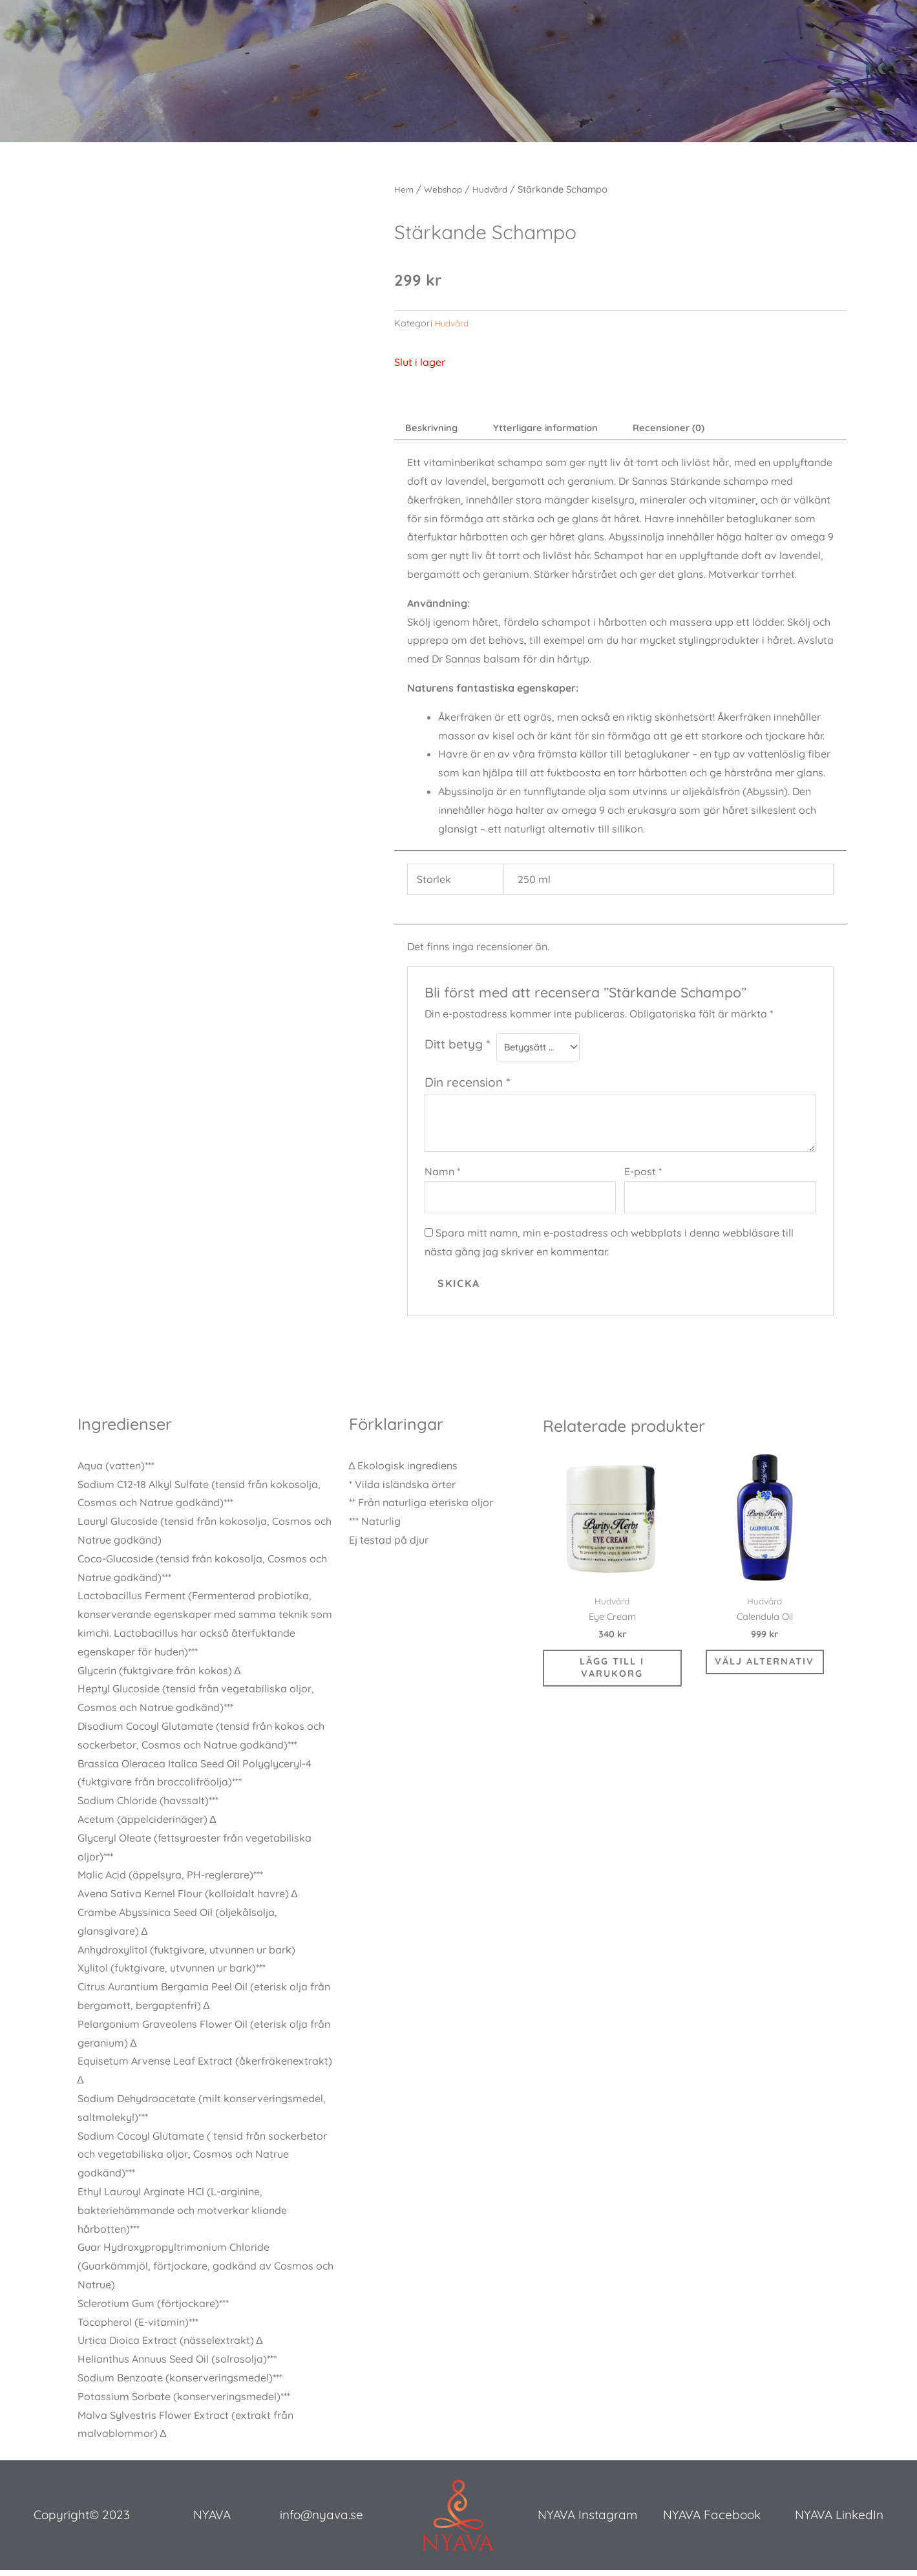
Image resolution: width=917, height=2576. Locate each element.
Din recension (467, 1086)
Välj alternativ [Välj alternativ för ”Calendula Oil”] (764, 1674)
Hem (404, 189)
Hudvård (496, 189)
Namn (442, 1176)
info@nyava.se (321, 2523)
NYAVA (212, 2523)
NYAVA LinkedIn (839, 2523)
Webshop (446, 189)
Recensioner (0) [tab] (696, 429)
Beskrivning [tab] (435, 429)
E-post (643, 1176)
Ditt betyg (457, 1046)
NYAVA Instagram (587, 2523)
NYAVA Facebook (712, 2523)
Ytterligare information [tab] (561, 429)
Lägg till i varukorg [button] (612, 1681)
